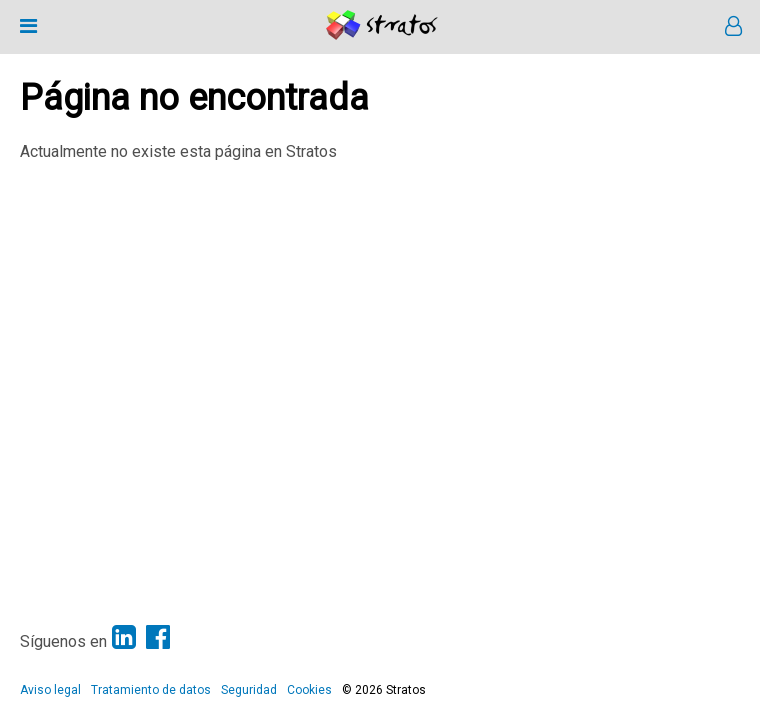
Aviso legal (50, 690)
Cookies (309, 690)
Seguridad (249, 690)
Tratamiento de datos (151, 690)
